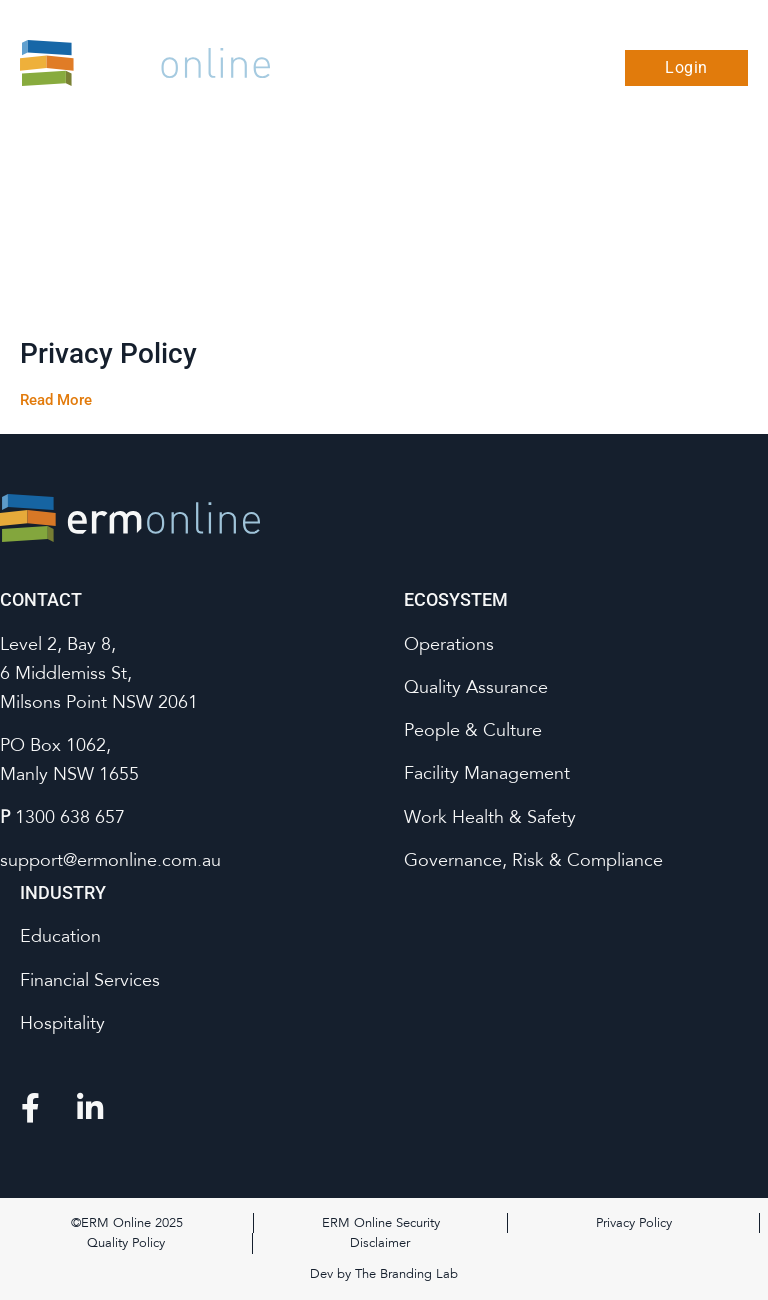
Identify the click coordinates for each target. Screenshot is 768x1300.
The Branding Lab (406, 1274)
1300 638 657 (70, 817)
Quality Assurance (476, 687)
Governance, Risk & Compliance (533, 860)
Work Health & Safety (490, 817)
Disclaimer (380, 1243)
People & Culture (473, 730)
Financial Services (90, 980)
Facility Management (487, 773)
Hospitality (62, 1023)
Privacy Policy (108, 353)
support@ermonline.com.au (110, 860)
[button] (585, 68)
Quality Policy (126, 1243)
